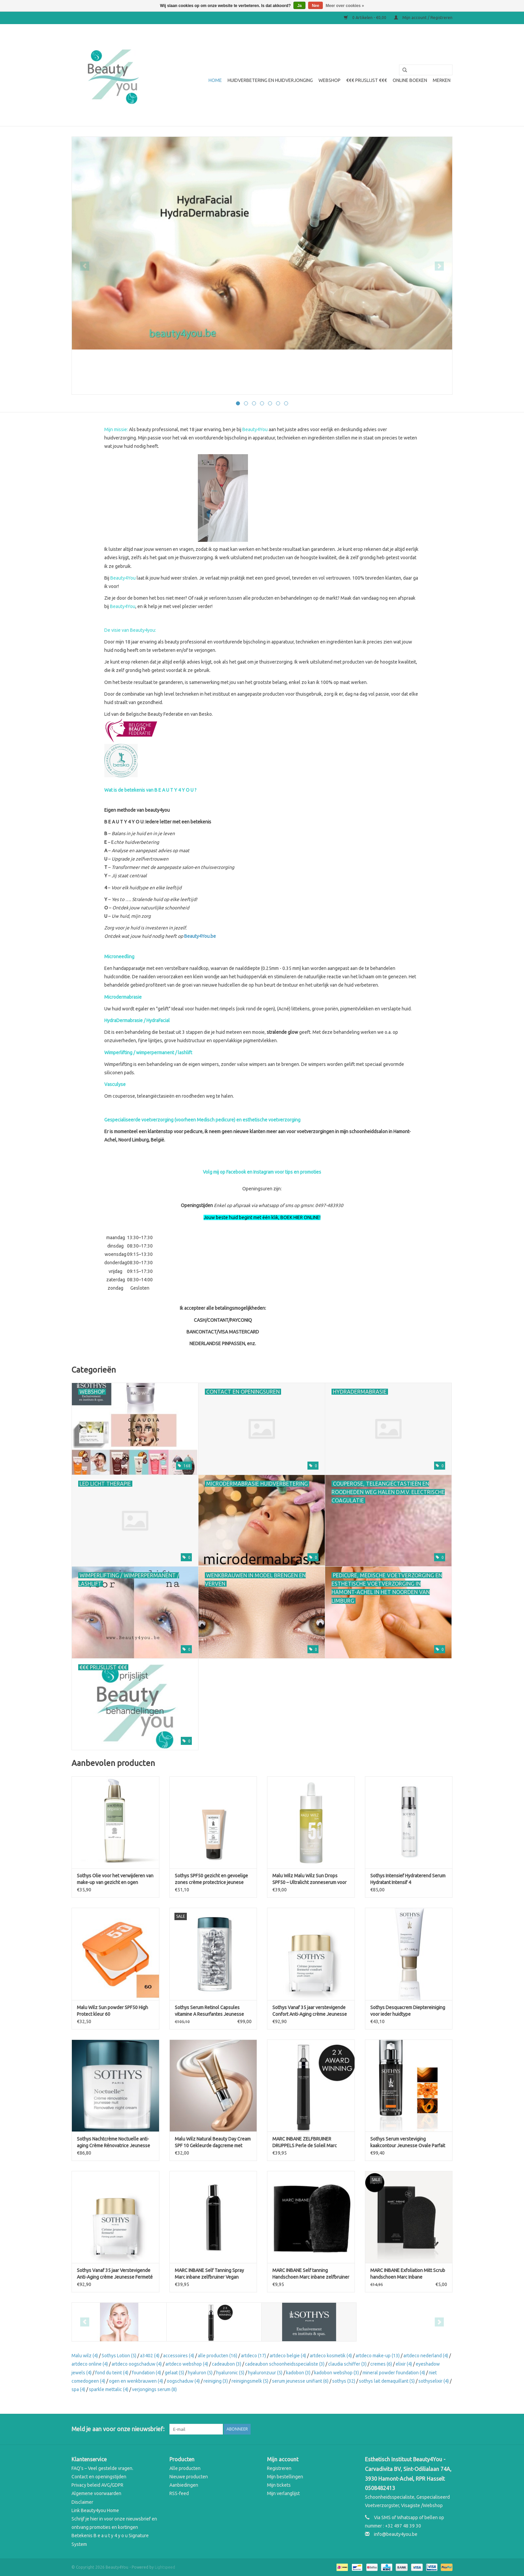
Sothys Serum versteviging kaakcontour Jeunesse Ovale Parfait (407, 2142)
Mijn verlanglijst (283, 2493)
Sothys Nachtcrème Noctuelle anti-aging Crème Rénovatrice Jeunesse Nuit (113, 2142)
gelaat (174, 2372)
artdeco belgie (288, 2355)
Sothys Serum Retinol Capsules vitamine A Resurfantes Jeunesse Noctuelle (209, 2011)
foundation (146, 2372)
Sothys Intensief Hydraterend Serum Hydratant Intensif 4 (407, 1879)
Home (215, 80)
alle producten (217, 2355)
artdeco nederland (425, 2355)
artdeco (253, 2355)
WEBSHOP (329, 80)
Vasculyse (115, 1084)
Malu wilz (85, 2355)
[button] (262, 1262)
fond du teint (111, 2372)
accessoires (178, 2355)
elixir (404, 2364)
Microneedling (119, 956)
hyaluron (200, 2372)
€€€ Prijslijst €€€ (366, 80)
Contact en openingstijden (99, 2476)
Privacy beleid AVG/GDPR (97, 2485)
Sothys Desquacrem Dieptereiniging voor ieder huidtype (407, 2011)
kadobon (298, 2372)
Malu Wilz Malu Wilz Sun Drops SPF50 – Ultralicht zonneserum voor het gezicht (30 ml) (309, 1879)
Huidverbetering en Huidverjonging (270, 80)
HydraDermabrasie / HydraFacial (137, 1020)
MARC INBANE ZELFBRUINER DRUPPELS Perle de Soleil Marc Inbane (304, 2142)
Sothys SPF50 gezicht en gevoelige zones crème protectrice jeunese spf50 (211, 1879)
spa (78, 2389)
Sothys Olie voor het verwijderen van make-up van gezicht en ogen (115, 1879)
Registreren (279, 2468)
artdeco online (90, 2364)
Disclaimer (82, 2502)
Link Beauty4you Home (95, 2510)
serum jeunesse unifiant (300, 2381)
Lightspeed (165, 2567)
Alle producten (185, 2468)
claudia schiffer (347, 2364)
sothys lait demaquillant (387, 2381)
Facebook (236, 1172)
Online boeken (410, 80)
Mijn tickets (279, 2485)
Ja (299, 5)
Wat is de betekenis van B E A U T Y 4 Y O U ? (150, 790)
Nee (315, 5)
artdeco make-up (378, 2355)
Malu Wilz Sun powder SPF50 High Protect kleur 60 (112, 2011)
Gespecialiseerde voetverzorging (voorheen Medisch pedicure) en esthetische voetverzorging (202, 1119)
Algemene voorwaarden (96, 2493)
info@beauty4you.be (395, 2534)
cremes (381, 2364)
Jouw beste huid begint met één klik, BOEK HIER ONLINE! (262, 1217)
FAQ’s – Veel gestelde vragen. (102, 2468)
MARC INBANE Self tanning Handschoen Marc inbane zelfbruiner (310, 2274)
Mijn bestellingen (285, 2476)
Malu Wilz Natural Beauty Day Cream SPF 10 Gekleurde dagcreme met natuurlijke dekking (213, 2142)
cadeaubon (226, 2364)
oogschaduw (183, 2381)
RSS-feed (179, 2493)
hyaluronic (230, 2372)
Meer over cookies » (345, 5)
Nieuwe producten (188, 2476)
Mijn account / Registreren (423, 17)
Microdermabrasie (123, 997)
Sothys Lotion (119, 2355)
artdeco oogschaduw (137, 2364)
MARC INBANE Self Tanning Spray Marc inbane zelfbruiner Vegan (209, 2274)
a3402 (149, 2355)
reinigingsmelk (250, 2381)
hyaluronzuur (265, 2372)
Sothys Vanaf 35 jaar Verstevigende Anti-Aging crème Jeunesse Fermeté (115, 2274)
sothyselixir (433, 2381)
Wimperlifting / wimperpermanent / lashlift (148, 1052)
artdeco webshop (186, 2364)
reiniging (216, 2381)
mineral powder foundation (394, 2372)
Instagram (263, 1172)
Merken (441, 80)
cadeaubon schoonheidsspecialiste (284, 2364)
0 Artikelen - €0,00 (365, 17)
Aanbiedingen (183, 2485)
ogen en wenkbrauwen (136, 2381)
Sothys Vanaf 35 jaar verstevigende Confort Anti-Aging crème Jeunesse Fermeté (309, 2011)
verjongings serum (154, 2389)
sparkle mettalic (108, 2389)
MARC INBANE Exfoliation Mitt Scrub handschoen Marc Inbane (407, 2274)
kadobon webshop (336, 2372)
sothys (343, 2381)
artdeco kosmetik (331, 2355)
